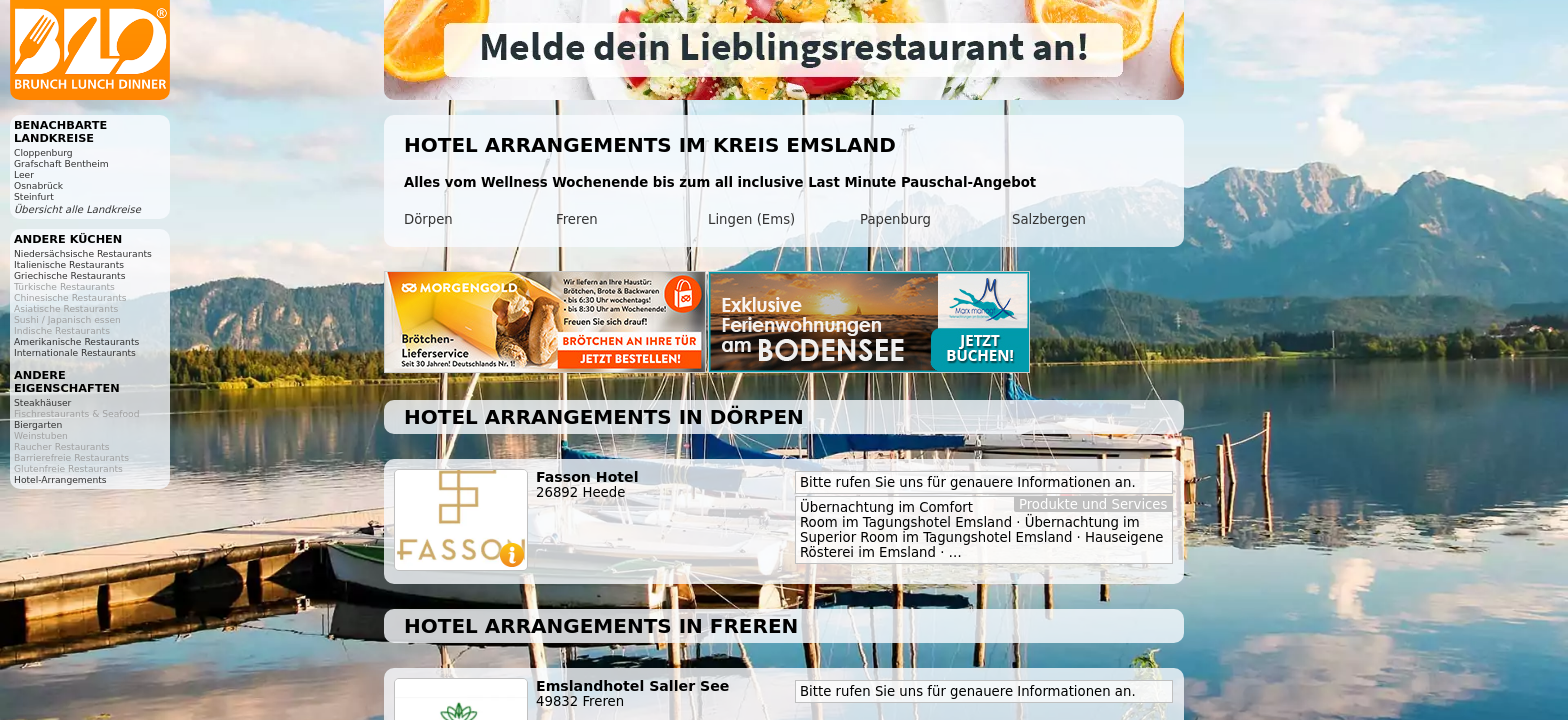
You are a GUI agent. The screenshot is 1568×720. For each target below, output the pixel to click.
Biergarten (38, 424)
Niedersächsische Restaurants (83, 253)
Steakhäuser (42, 402)
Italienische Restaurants (69, 264)
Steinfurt (34, 196)
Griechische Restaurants (69, 275)
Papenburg (895, 219)
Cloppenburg (43, 152)
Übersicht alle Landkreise (77, 209)
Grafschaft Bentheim (61, 163)
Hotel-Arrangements (60, 479)
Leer (24, 174)
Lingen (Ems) (751, 219)
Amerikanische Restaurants (76, 341)
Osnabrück (38, 185)
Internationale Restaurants (75, 352)
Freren (577, 219)
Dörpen (428, 219)
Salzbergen (1049, 219)
